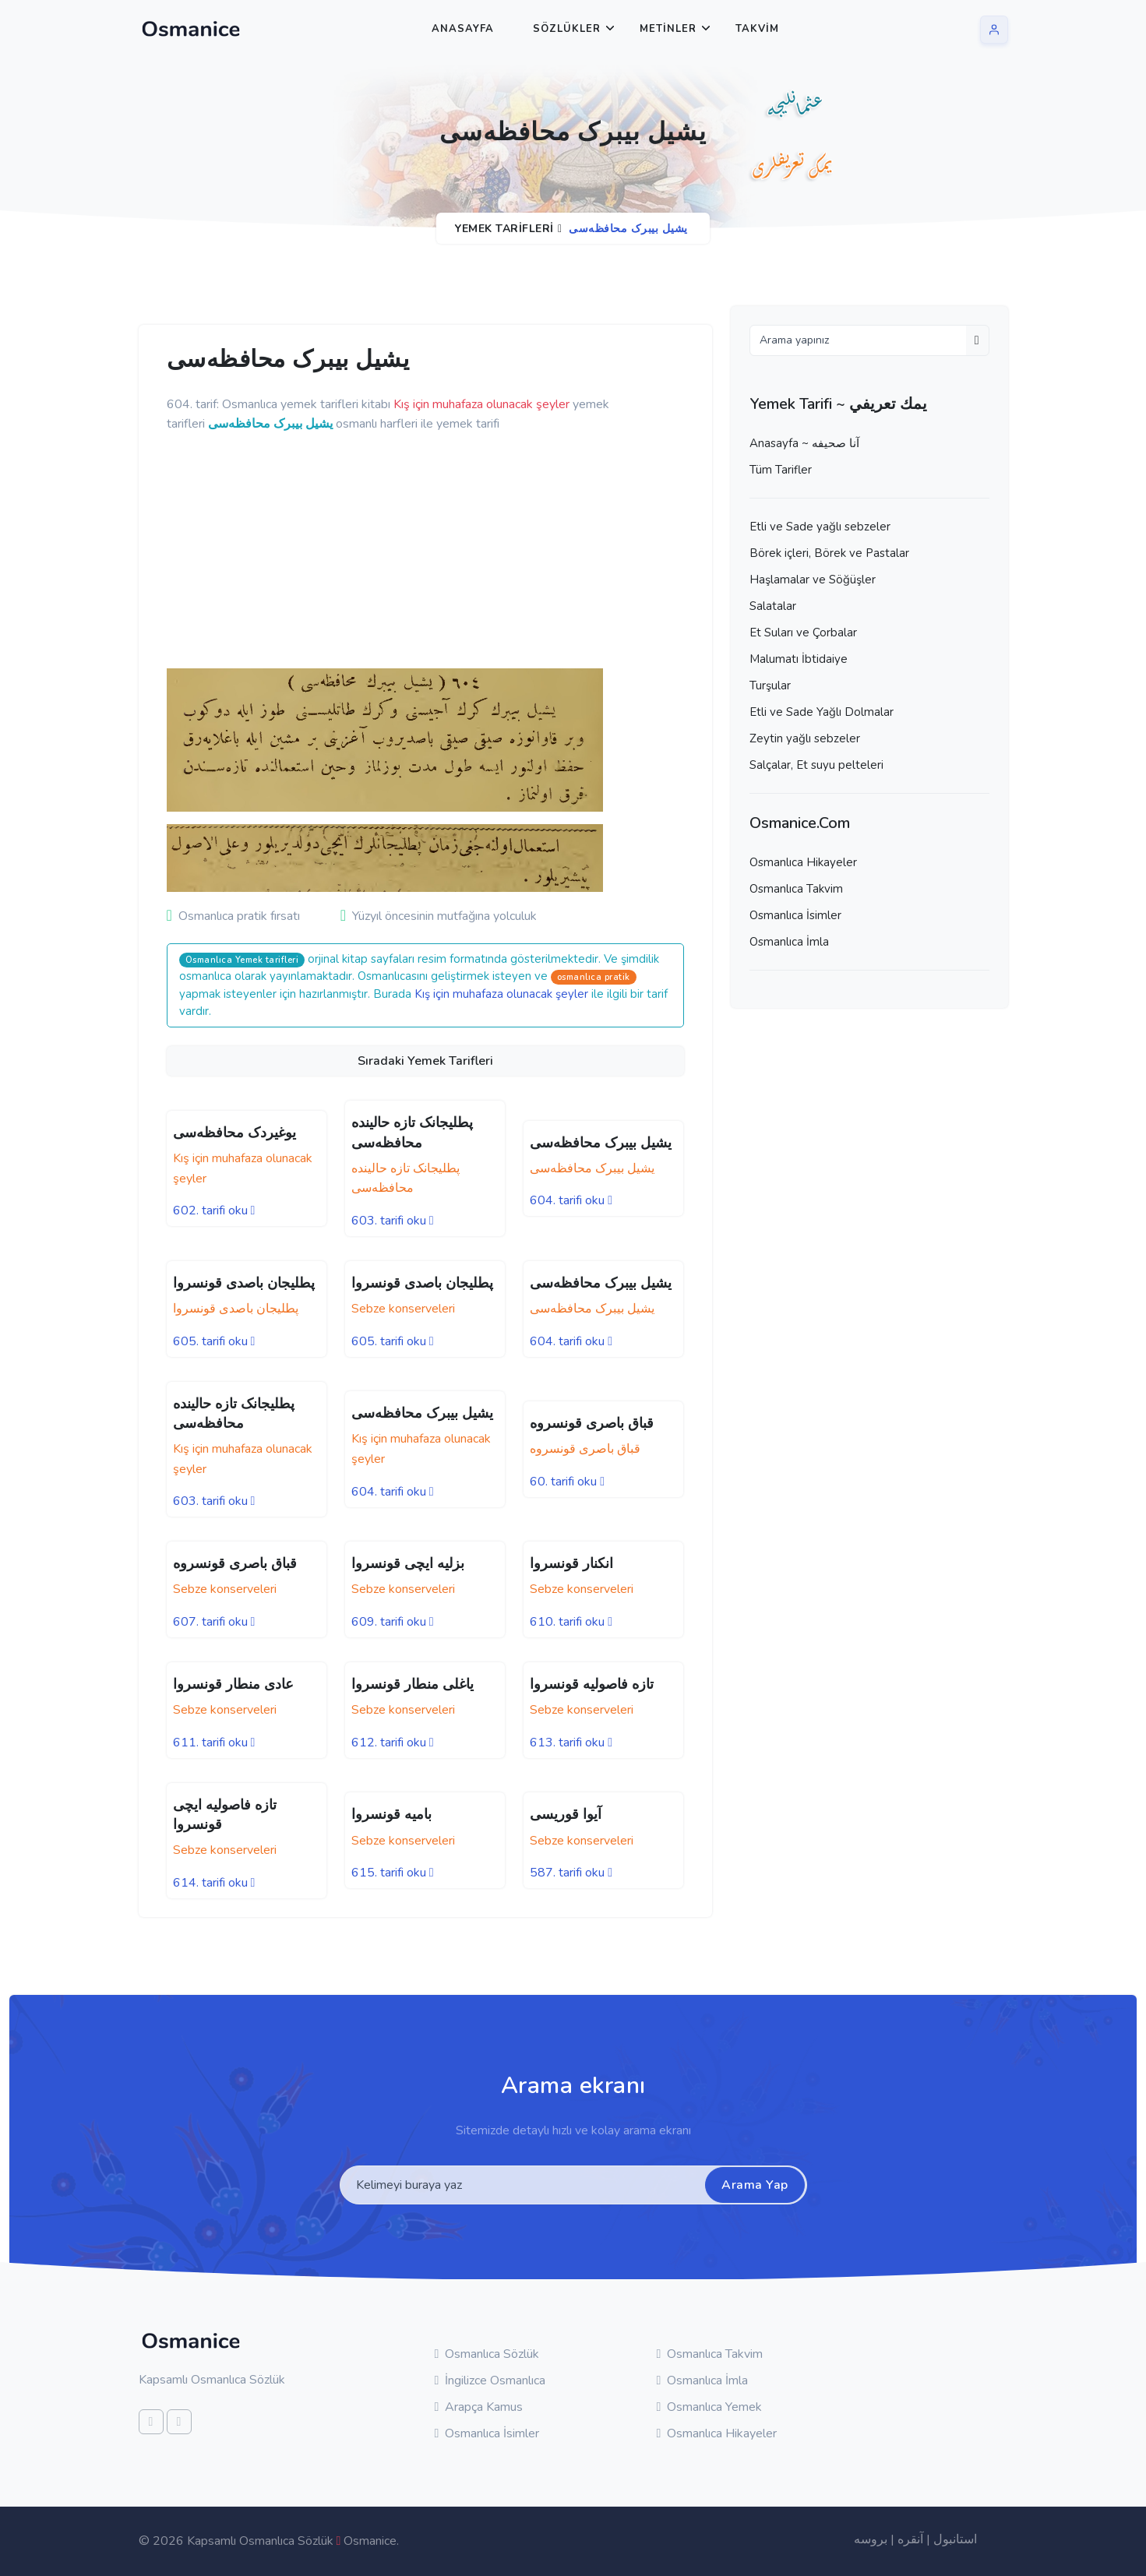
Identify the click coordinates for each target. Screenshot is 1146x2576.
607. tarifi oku (214, 1621)
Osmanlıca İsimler (795, 915)
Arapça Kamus (479, 2407)
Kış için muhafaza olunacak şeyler (501, 994)
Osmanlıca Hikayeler (803, 862)
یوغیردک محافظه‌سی (234, 1132)
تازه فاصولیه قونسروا (592, 1684)
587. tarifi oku (571, 1872)
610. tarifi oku (571, 1621)
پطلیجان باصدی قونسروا (244, 1283)
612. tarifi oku (392, 1742)
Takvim (757, 29)
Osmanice (370, 2541)
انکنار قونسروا (571, 1563)
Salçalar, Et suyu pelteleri (816, 765)
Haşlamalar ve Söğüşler (812, 579)
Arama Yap (754, 2185)
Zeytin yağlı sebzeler (804, 738)
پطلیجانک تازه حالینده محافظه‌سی (233, 1413)
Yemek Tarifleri (504, 228)
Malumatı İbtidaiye (798, 659)
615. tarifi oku (392, 1872)
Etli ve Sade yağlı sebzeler (819, 526)
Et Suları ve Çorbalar (803, 632)
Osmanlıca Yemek (710, 2407)
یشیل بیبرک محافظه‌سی (601, 1142)
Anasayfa (463, 29)
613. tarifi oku (571, 1742)
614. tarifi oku (214, 1882)
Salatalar (772, 606)
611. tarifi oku (214, 1742)
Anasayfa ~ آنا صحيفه (804, 443)
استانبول (955, 2539)
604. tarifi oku (571, 1200)
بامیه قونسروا (391, 1814)
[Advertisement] (408, 551)
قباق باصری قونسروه (592, 1423)
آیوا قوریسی (565, 1814)
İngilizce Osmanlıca (490, 2380)
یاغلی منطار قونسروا (412, 1684)
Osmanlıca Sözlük (487, 2354)
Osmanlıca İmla (789, 942)
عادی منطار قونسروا (233, 1684)
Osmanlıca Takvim (796, 889)
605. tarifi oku (214, 1341)
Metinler (668, 29)
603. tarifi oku (392, 1220)
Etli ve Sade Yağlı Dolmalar (821, 712)
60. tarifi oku (567, 1481)
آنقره (910, 2539)
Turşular (770, 685)
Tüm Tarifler (780, 469)
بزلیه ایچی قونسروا (407, 1563)
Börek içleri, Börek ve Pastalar (829, 553)
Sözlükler (567, 29)
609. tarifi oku (392, 1621)
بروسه (870, 2539)
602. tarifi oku (214, 1210)
